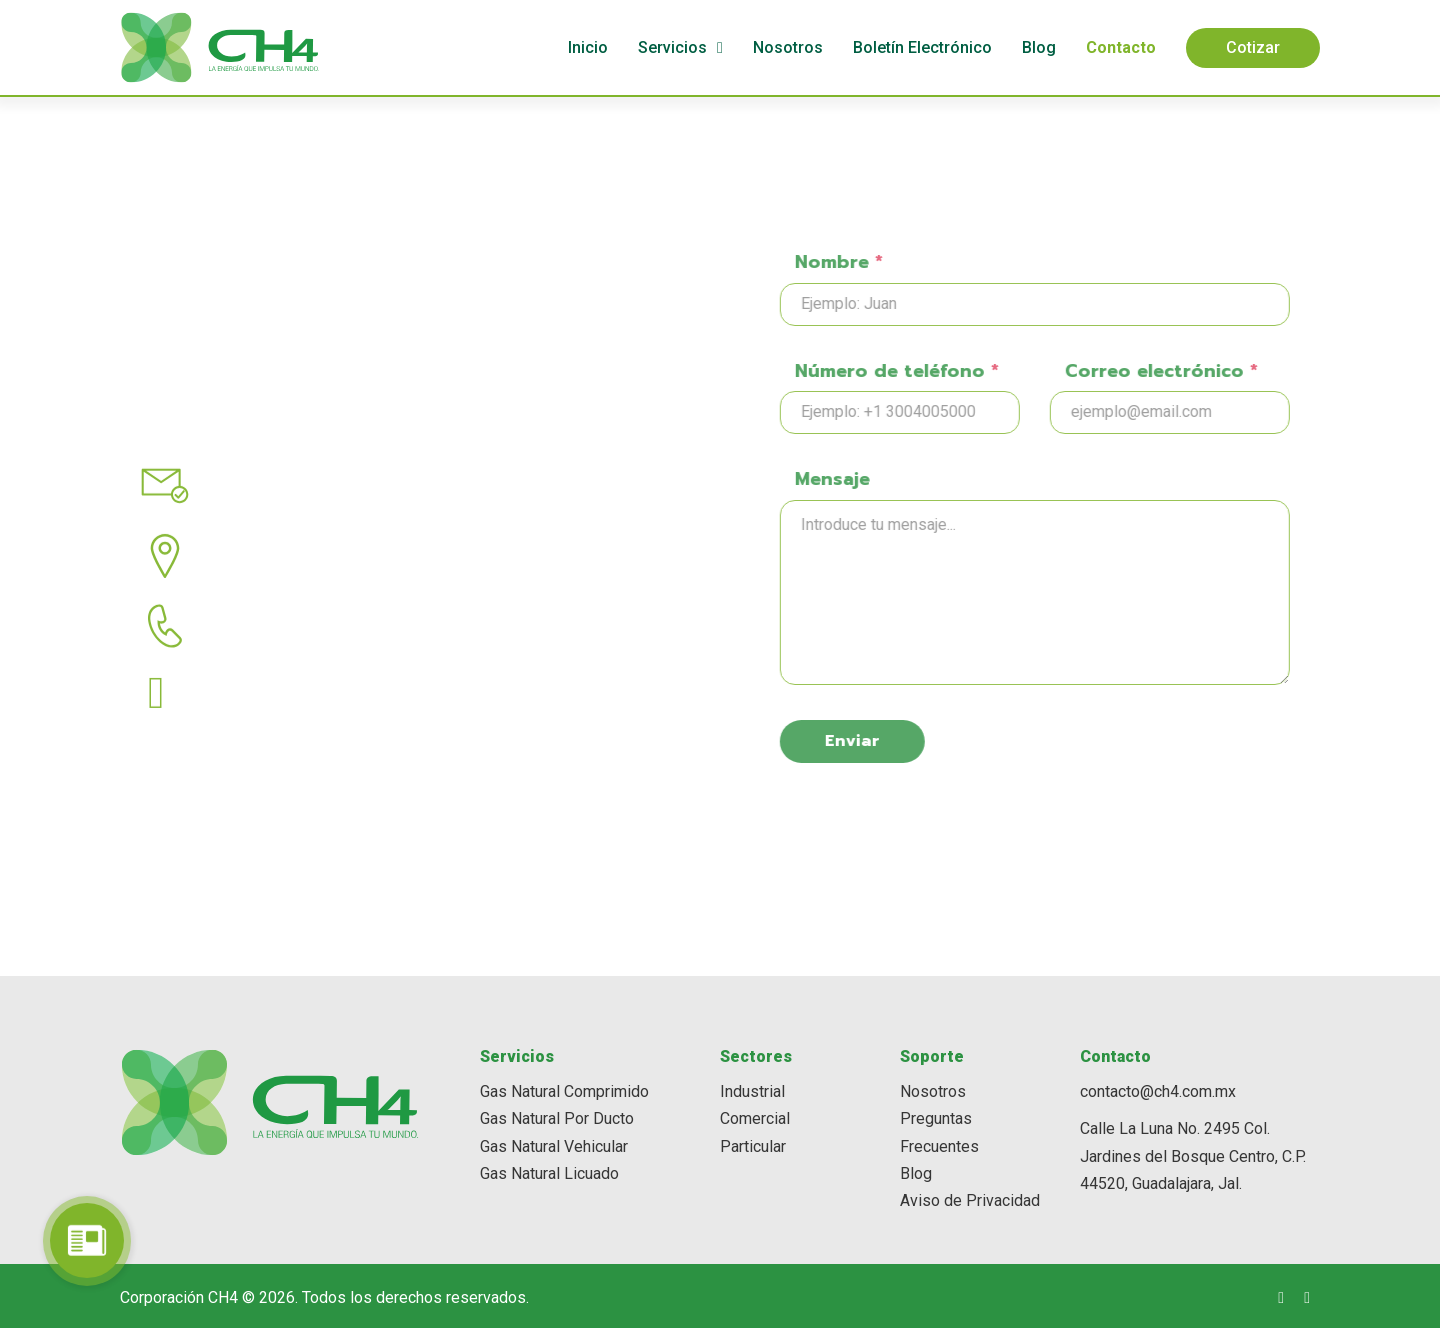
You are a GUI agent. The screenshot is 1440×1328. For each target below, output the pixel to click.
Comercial (755, 1116)
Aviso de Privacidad (970, 1197)
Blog (1039, 47)
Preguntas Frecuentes (939, 1130)
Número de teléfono (966, 371)
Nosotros (788, 47)
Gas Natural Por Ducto (557, 1116)
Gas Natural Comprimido (564, 1088)
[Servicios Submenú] (720, 48)
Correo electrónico (1230, 371)
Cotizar (1253, 47)
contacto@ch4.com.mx (303, 524)
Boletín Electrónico (922, 47)
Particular (753, 1143)
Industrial (752, 1088)
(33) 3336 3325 (281, 664)
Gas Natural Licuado (549, 1170)
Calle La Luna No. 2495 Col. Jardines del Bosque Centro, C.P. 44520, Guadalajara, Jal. (1193, 1153)
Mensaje (901, 479)
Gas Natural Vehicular (554, 1143)
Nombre (908, 262)
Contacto (1121, 47)
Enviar (921, 741)
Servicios (672, 47)
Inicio (588, 47)
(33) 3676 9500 (255, 732)
